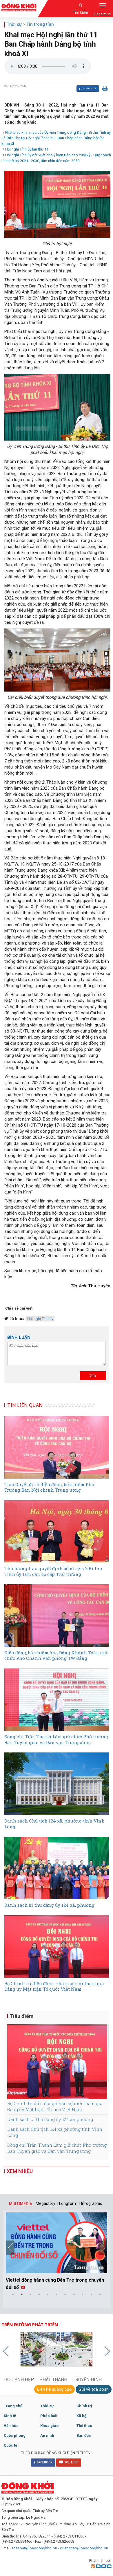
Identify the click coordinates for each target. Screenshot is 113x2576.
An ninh (47, 2435)
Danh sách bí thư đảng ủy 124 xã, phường (50, 2119)
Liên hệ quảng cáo (54, 2389)
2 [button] (22, 2294)
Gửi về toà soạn (94, 2389)
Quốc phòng (14, 2435)
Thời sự (14, 24)
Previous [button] (10, 2248)
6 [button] (56, 2294)
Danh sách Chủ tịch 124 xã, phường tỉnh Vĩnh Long (54, 2132)
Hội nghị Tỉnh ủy (40, 1319)
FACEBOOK (43, 2462)
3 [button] (30, 2294)
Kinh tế (10, 2416)
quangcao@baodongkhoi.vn (84, 2548)
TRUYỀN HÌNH (87, 2379)
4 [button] (39, 2294)
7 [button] (65, 2294)
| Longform (67, 2203)
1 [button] (13, 2294)
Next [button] (103, 2248)
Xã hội (82, 2416)
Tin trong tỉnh (40, 24)
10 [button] (91, 2294)
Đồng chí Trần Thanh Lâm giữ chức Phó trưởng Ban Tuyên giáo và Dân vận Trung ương (57, 2148)
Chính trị (84, 2406)
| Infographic (90, 2203)
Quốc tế (10, 2445)
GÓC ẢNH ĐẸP (19, 2379)
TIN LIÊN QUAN (25, 1405)
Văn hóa (11, 2425)
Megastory (45, 2203)
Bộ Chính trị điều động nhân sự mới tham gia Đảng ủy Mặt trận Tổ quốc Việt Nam (54, 2106)
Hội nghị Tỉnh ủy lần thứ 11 (26, 149)
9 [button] (82, 2294)
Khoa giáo (49, 2425)
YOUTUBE (68, 2462)
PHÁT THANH (53, 2379)
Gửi (93, 1375)
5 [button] (48, 2294)
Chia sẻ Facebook (87, 88)
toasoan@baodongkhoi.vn (34, 2548)
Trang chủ (13, 2406)
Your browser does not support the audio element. (47, 66)
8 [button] (74, 2294)
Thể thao (84, 2425)
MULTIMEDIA (20, 2203)
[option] (56, 2252)
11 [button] (100, 2294)
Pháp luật (48, 2416)
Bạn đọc (83, 2435)
